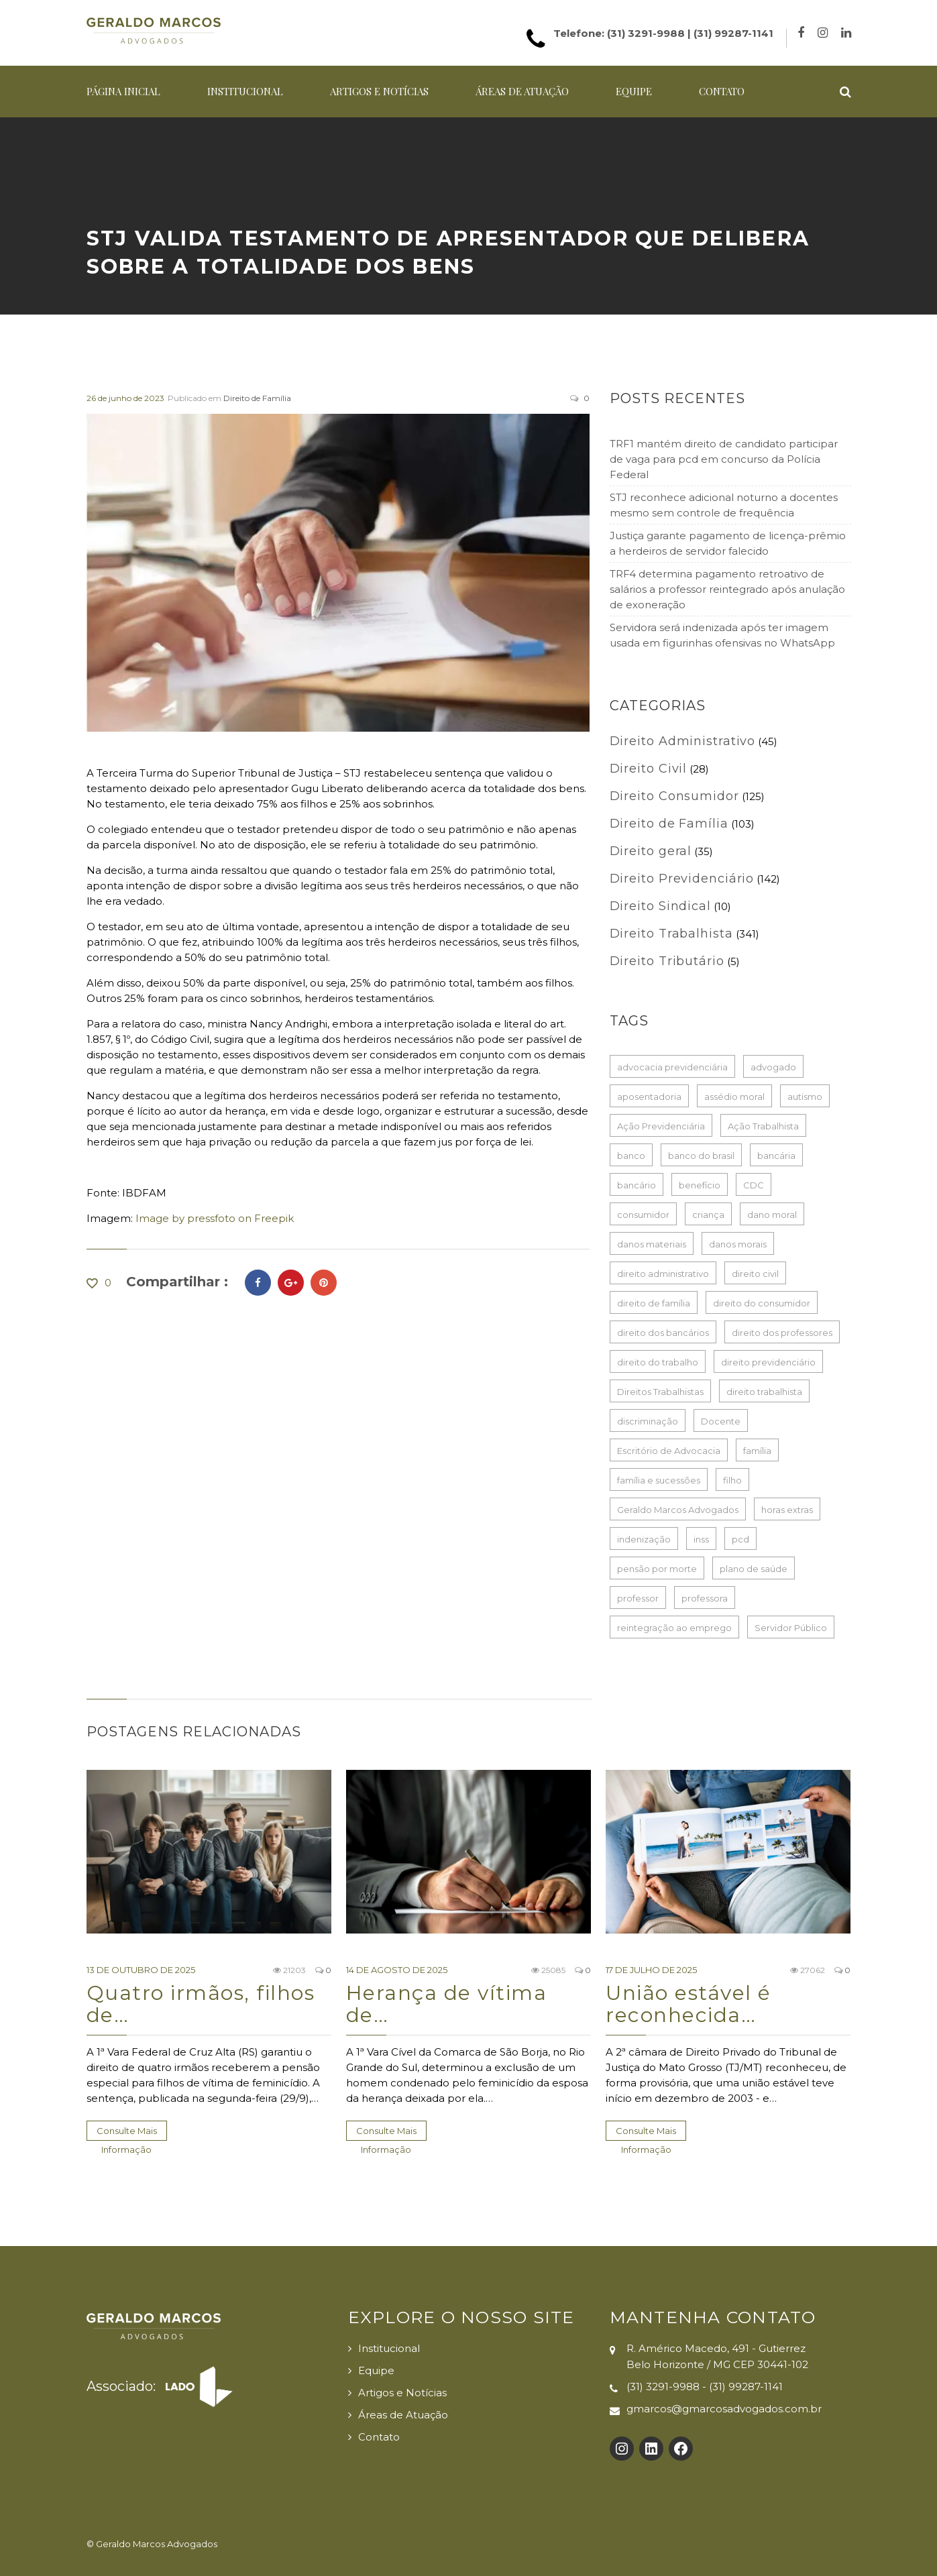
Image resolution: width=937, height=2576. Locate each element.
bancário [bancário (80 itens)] (636, 1185)
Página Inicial (123, 91)
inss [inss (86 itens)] (701, 1539)
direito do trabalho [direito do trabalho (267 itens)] (657, 1362)
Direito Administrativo (683, 741)
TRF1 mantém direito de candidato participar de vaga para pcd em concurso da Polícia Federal (724, 459)
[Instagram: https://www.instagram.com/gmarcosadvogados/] (622, 2449)
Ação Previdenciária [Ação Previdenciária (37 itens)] (661, 1126)
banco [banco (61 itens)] (631, 1155)
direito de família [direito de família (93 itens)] (653, 1303)
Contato (722, 91)
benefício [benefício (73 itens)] (699, 1185)
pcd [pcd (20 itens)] (740, 1539)
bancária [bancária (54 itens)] (776, 1155)
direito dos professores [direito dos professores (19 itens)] (782, 1332)
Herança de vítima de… (446, 2003)
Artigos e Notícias (379, 91)
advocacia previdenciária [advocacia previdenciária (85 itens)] (672, 1067)
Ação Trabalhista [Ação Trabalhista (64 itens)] (763, 1126)
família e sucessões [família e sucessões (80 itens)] (658, 1480)
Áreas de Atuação (522, 91)
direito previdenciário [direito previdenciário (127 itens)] (768, 1362)
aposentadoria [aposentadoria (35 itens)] (649, 1096)
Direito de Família (257, 398)
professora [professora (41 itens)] (704, 1598)
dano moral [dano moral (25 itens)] (772, 1214)
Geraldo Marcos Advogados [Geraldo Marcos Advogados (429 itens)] (677, 1509)
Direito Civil (648, 768)
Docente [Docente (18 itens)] (720, 1421)
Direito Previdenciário (682, 878)
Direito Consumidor (674, 796)
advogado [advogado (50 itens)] (773, 1067)
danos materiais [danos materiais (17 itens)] (651, 1244)
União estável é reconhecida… (688, 2003)
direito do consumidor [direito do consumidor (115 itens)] (761, 1303)
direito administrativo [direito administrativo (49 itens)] (663, 1273)
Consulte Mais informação (127, 2133)
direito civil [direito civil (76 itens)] (755, 1273)
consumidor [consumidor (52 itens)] (643, 1214)
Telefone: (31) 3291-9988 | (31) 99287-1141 (663, 33)
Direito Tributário (667, 961)
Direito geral (651, 851)
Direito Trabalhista (671, 933)
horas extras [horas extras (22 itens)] (787, 1509)
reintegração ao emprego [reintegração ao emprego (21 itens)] (674, 1627)
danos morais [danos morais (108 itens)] (738, 1244)
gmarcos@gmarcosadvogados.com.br (724, 2408)
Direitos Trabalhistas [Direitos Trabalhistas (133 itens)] (660, 1391)
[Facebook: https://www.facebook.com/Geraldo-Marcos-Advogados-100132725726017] (681, 2449)
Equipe (634, 91)
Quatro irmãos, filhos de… (201, 2003)
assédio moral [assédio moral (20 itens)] (734, 1096)
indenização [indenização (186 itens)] (644, 1539)
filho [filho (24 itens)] (732, 1480)
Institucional (245, 91)
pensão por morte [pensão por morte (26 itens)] (657, 1568)
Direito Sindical (660, 906)
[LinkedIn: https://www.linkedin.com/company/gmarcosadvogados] (651, 2449)
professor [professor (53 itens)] (638, 1598)
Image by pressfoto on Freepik (214, 1218)
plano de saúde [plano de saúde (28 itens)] (753, 1568)
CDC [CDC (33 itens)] (753, 1185)
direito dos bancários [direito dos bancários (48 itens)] (663, 1332)
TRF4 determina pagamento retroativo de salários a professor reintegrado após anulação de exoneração (727, 589)
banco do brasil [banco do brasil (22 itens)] (701, 1155)
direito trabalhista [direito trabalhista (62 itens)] (764, 1391)
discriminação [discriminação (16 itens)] (647, 1421)
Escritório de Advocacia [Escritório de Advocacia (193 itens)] (668, 1450)
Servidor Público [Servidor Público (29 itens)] (791, 1627)
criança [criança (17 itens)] (708, 1214)
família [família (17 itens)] (757, 1450)
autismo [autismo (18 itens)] (804, 1096)
